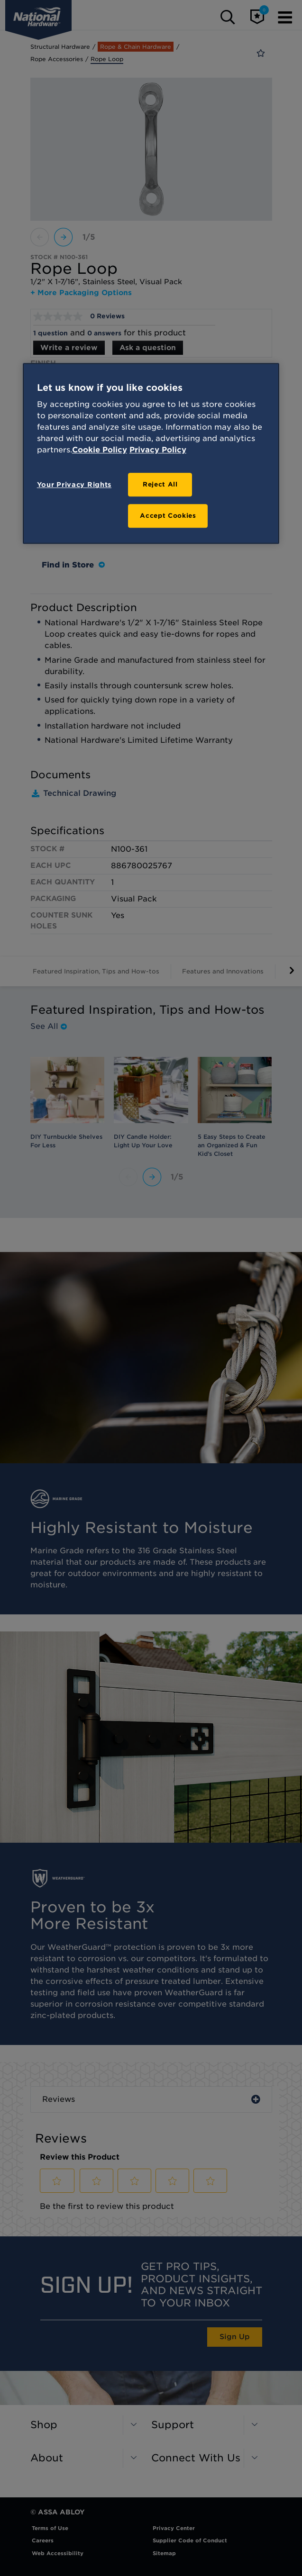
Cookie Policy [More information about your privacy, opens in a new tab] (99, 450)
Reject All (160, 484)
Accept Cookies (168, 516)
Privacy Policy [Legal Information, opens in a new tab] (157, 450)
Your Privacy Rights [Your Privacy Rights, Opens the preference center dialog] (74, 485)
